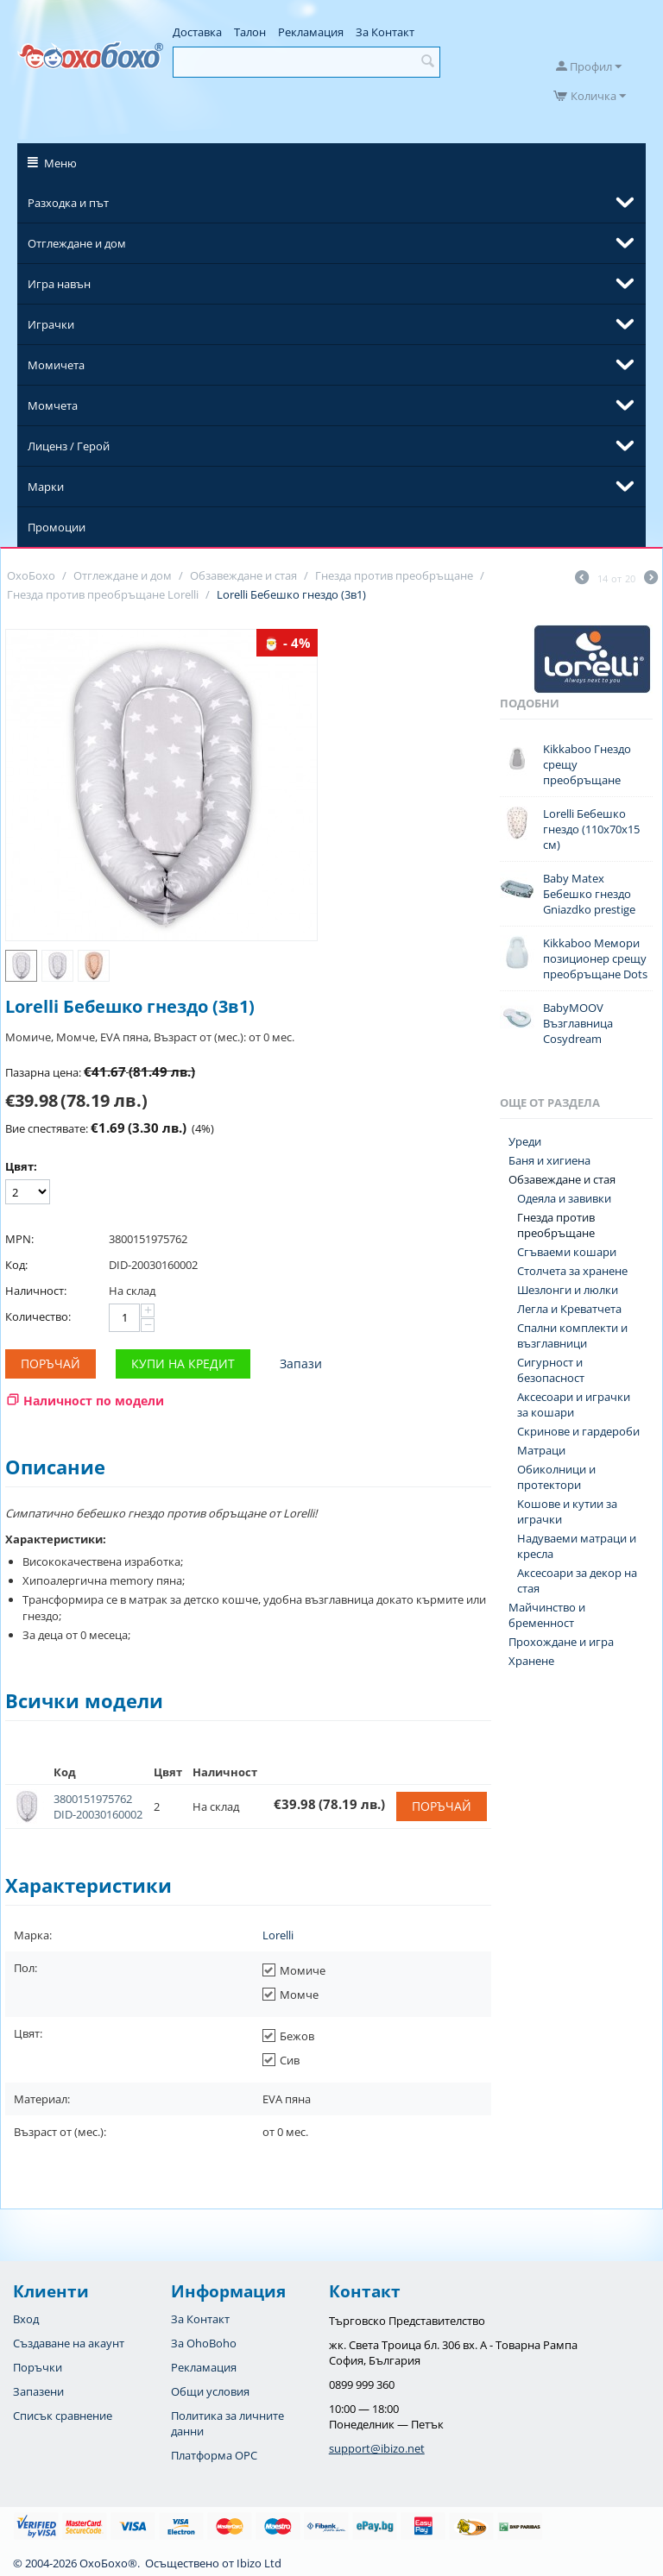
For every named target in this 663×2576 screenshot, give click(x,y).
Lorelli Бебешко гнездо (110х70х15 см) (591, 829)
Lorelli (278, 1935)
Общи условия (210, 2391)
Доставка (197, 32)
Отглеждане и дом (77, 243)
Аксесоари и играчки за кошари (573, 1404)
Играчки (51, 324)
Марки (46, 486)
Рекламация (311, 32)
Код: (16, 1264)
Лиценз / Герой (69, 446)
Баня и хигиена (549, 1160)
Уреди (524, 1141)
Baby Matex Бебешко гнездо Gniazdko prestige (589, 893)
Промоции (56, 527)
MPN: (19, 1239)
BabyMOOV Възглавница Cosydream (578, 1023)
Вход (26, 2319)
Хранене (531, 1660)
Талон (250, 32)
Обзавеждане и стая (562, 1179)
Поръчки (37, 2367)
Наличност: (35, 1290)
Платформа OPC (214, 2455)
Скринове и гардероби (578, 1431)
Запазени (38, 2391)
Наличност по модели (93, 1400)
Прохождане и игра (561, 1641)
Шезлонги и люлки (567, 1289)
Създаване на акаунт (68, 2343)
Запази (301, 1363)
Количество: (38, 1316)
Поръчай (50, 1363)
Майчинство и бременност (546, 1614)
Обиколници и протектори (556, 1476)
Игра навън (59, 284)
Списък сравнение (62, 2415)
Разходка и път (68, 202)
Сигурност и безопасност (550, 1369)
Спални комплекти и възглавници (572, 1335)
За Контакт (385, 32)
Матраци (541, 1450)
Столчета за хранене (572, 1271)
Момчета (53, 405)
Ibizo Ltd (259, 2563)
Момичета (56, 365)
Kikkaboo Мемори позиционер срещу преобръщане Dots (595, 958)
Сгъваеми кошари (566, 1252)
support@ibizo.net (377, 2448)
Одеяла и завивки (564, 1198)
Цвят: (21, 1166)
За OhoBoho (204, 2343)
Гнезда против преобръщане (556, 1225)
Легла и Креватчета (569, 1308)
